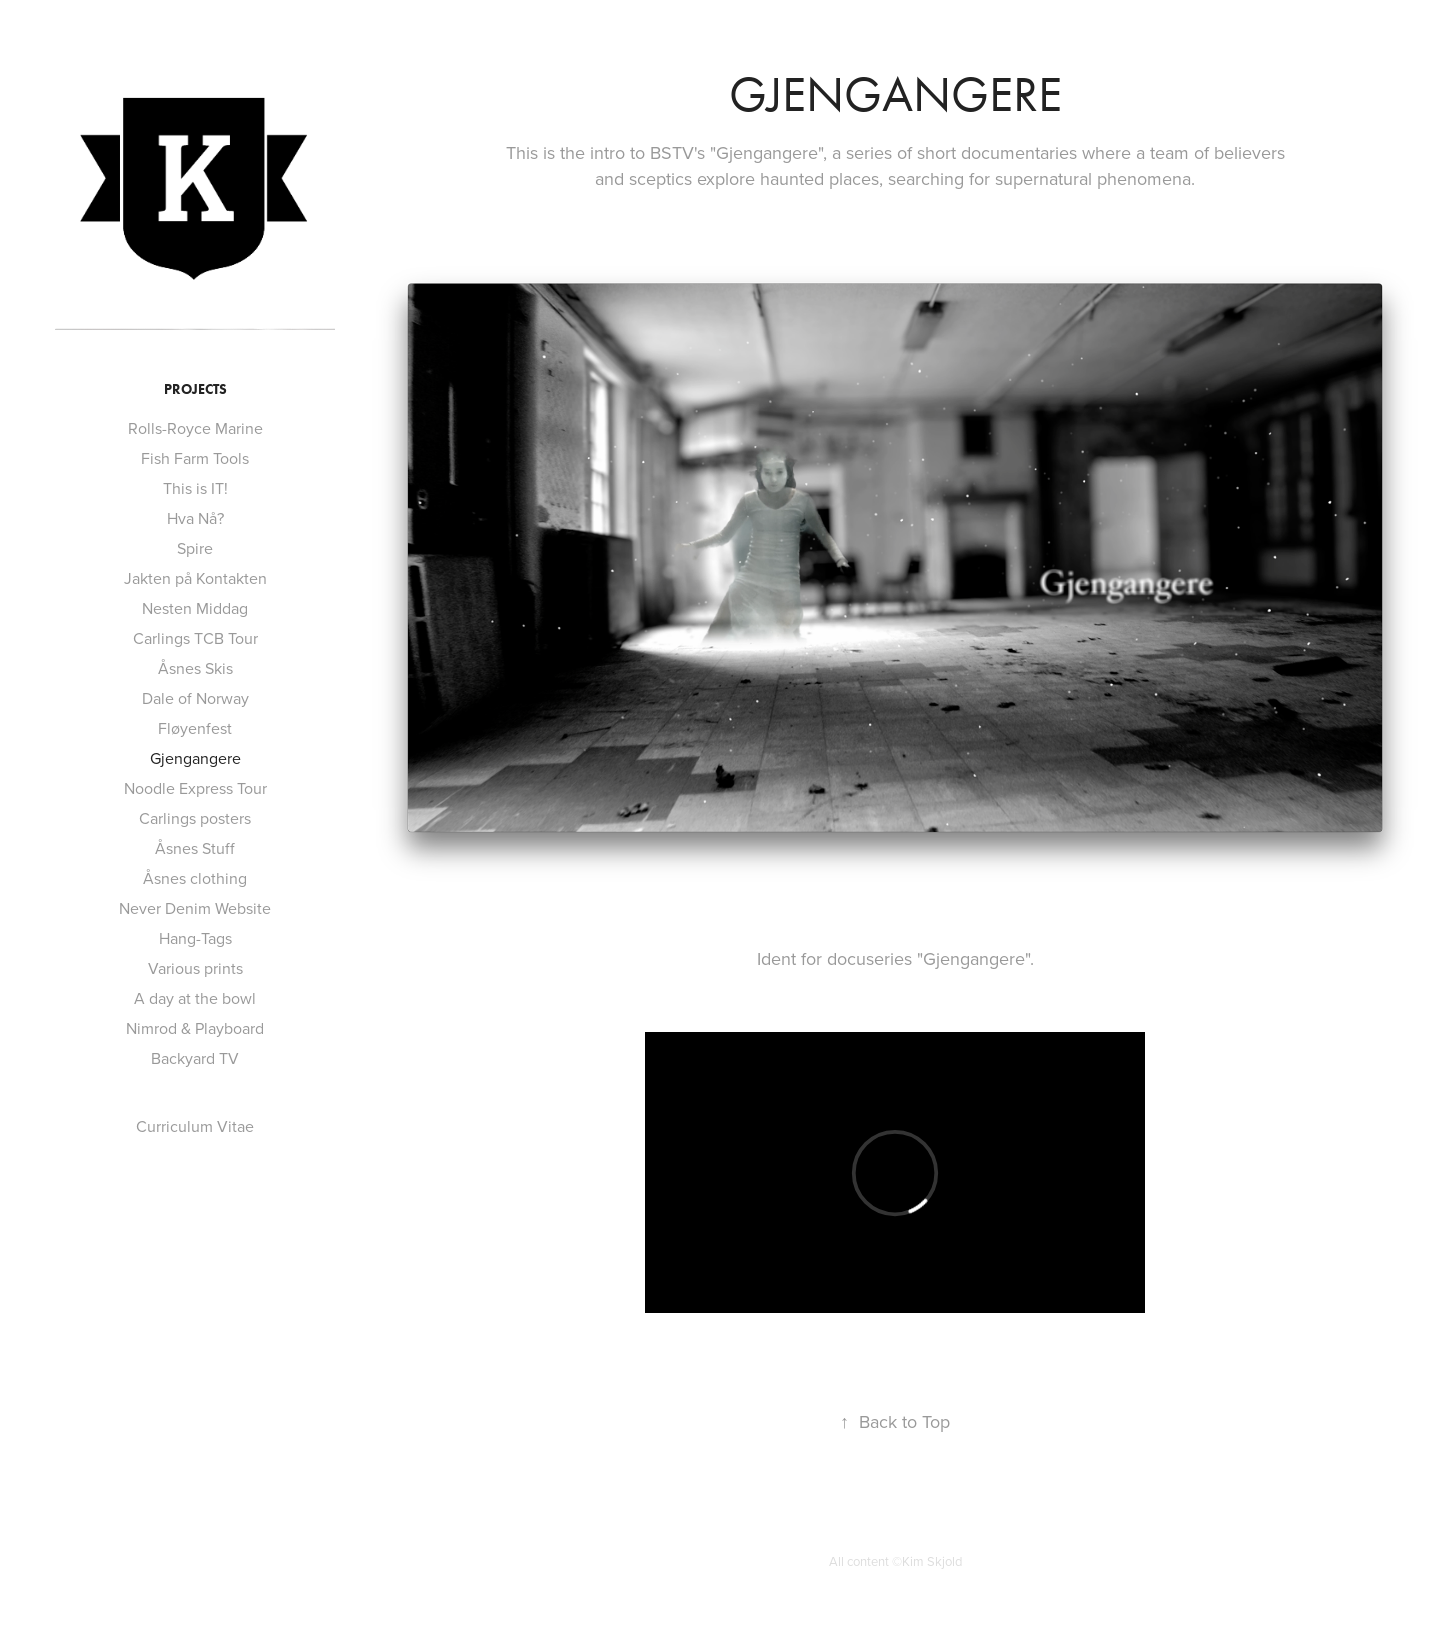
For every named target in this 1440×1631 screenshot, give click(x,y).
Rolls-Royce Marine (195, 428)
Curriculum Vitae (195, 1126)
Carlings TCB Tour (195, 638)
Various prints (195, 968)
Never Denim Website (195, 908)
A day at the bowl (195, 998)
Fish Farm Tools (195, 458)
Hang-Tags (195, 938)
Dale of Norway (195, 698)
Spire (195, 548)
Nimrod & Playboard (195, 1028)
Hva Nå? (195, 518)
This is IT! (195, 488)
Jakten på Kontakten (195, 578)
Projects (195, 389)
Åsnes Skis (195, 668)
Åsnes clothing (195, 878)
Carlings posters (195, 818)
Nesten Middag (195, 608)
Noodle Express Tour (195, 788)
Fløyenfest (195, 728)
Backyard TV (195, 1058)
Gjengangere (195, 758)
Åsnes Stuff (195, 848)
